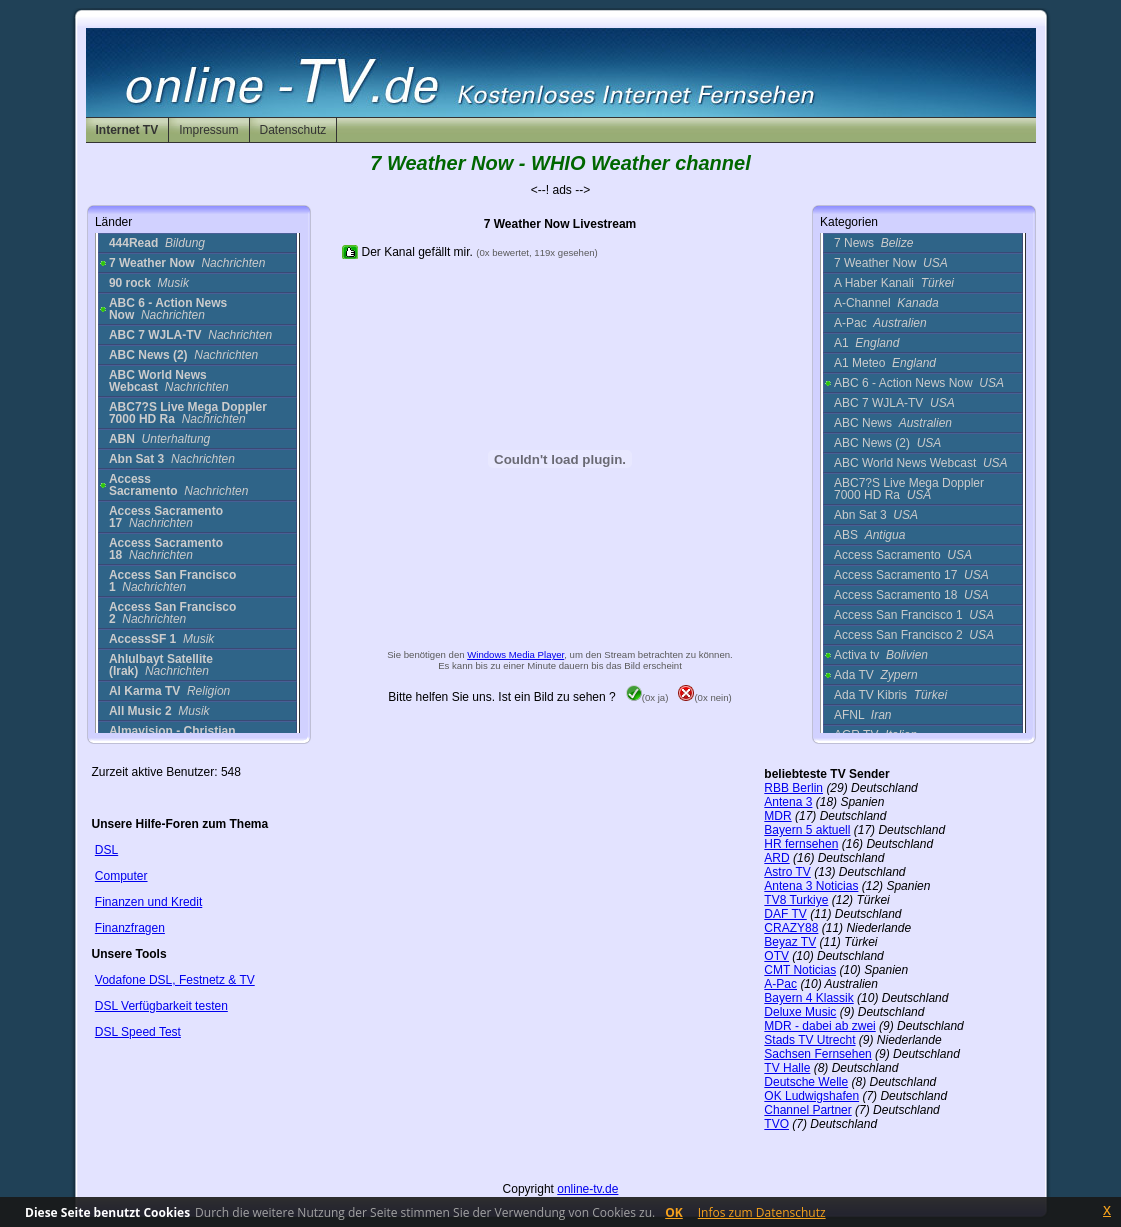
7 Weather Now (891, 263)
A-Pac (880, 323)
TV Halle (787, 1068)
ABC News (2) (887, 443)
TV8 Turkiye (796, 900)
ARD (776, 858)
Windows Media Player (515, 654)
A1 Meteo (885, 363)
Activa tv (881, 655)
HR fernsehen (801, 844)
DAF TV (785, 914)
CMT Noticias (800, 970)
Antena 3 (788, 802)
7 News (873, 243)
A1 (866, 343)
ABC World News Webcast (921, 463)
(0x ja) (647, 697)
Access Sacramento (903, 555)
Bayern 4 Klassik (808, 998)
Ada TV (876, 675)
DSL (106, 850)
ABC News (893, 423)
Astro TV (787, 872)
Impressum (208, 130)
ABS (869, 535)
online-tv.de (587, 1189)
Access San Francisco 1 (914, 615)
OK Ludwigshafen (811, 1096)
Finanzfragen (130, 928)
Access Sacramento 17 (911, 575)
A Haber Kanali (894, 283)
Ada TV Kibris (890, 695)
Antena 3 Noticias (811, 886)
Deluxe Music (800, 1012)
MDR (777, 816)
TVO (776, 1124)
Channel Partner (807, 1110)
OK (674, 1212)
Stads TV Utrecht (809, 1040)
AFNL (863, 715)
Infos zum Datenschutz (762, 1212)
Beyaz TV (790, 942)
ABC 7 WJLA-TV (894, 403)
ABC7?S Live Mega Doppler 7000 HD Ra (909, 489)
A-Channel (886, 303)
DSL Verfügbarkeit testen (161, 1006)
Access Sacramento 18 (911, 595)
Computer (121, 876)
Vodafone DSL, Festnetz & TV (175, 980)
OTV (776, 956)
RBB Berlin (793, 788)
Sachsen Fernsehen (817, 1054)
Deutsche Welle (806, 1082)
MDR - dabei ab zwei (819, 1026)
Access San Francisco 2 (914, 635)
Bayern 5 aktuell (807, 830)
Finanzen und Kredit (148, 902)
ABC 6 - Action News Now (919, 383)
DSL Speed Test (138, 1032)
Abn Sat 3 (876, 515)
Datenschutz (293, 130)
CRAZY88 (791, 928)
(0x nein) (704, 697)
